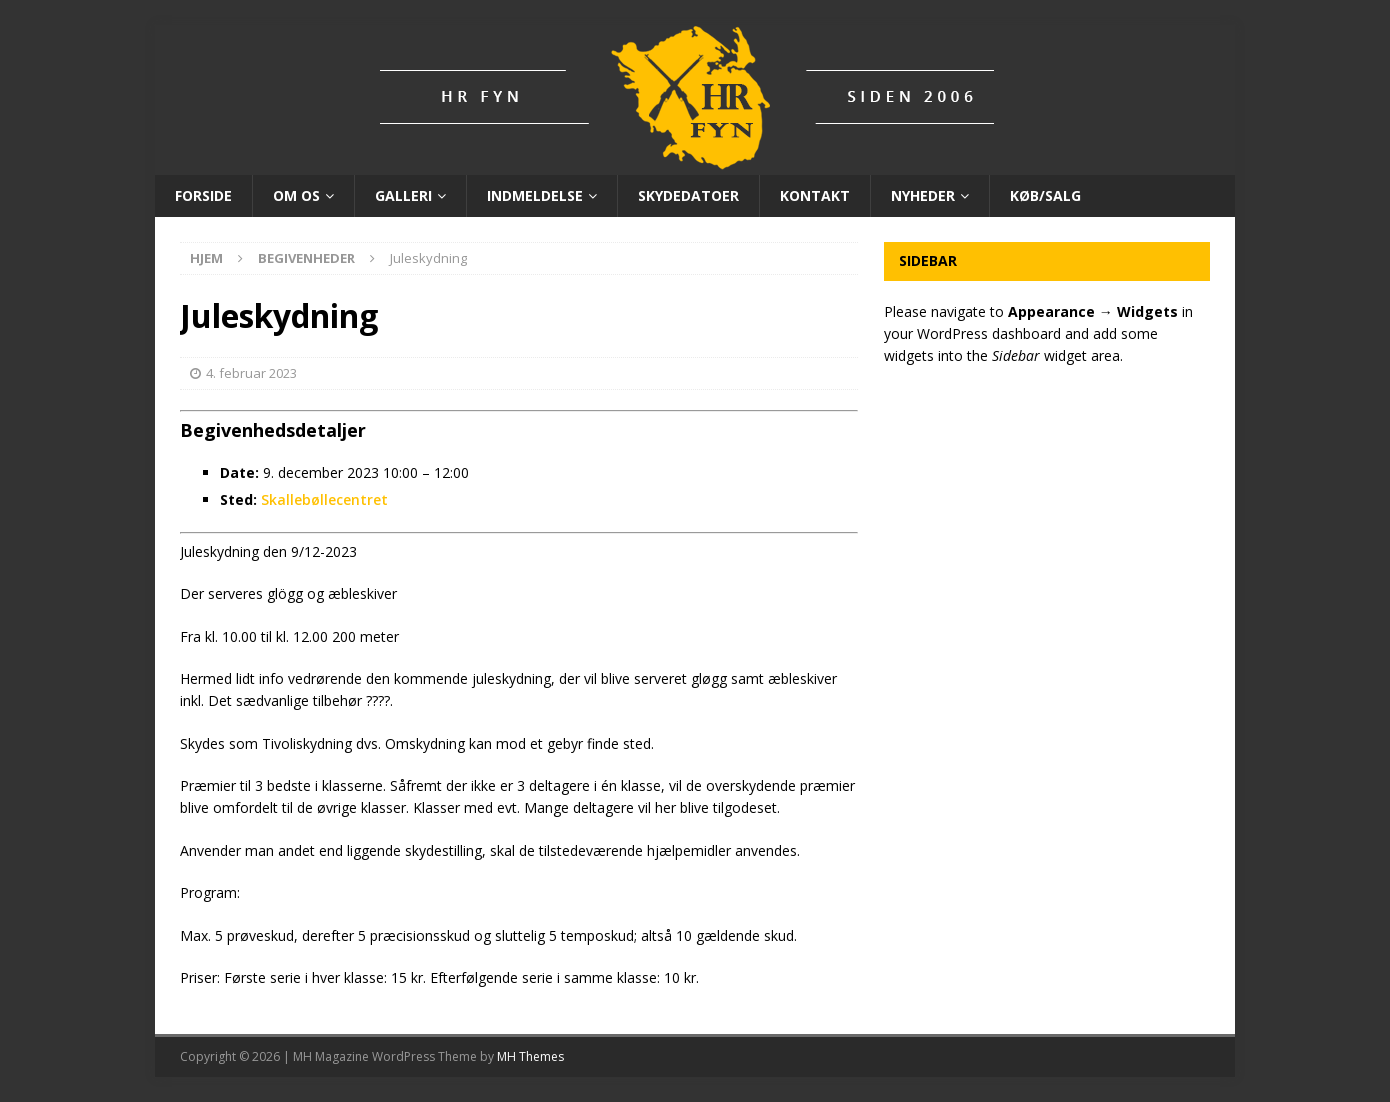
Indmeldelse (535, 195)
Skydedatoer (688, 195)
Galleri (403, 195)
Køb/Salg (1045, 195)
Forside (203, 195)
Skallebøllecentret (324, 499)
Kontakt (815, 195)
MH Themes (530, 1056)
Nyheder (923, 195)
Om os (296, 195)
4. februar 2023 (251, 373)
